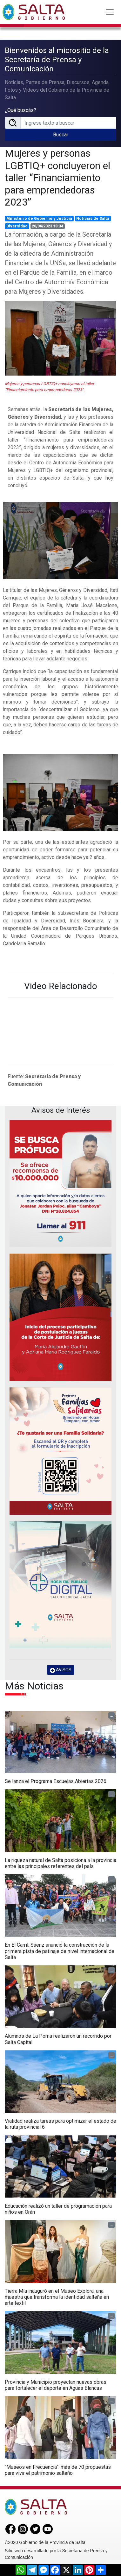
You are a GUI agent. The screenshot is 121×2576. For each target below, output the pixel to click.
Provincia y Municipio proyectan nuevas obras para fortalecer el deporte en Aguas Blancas (55, 2385)
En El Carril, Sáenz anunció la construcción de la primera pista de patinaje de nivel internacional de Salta (59, 1951)
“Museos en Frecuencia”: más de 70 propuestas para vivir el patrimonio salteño (58, 2470)
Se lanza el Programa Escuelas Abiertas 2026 (55, 1781)
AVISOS (60, 1670)
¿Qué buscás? (20, 110)
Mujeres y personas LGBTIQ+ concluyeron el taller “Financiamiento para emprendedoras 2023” (57, 177)
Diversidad (17, 226)
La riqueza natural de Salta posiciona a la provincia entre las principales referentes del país (60, 1863)
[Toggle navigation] (109, 12)
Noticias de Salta (92, 218)
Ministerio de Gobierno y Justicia (39, 218)
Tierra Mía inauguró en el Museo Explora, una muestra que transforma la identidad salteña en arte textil (57, 2297)
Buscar (60, 135)
